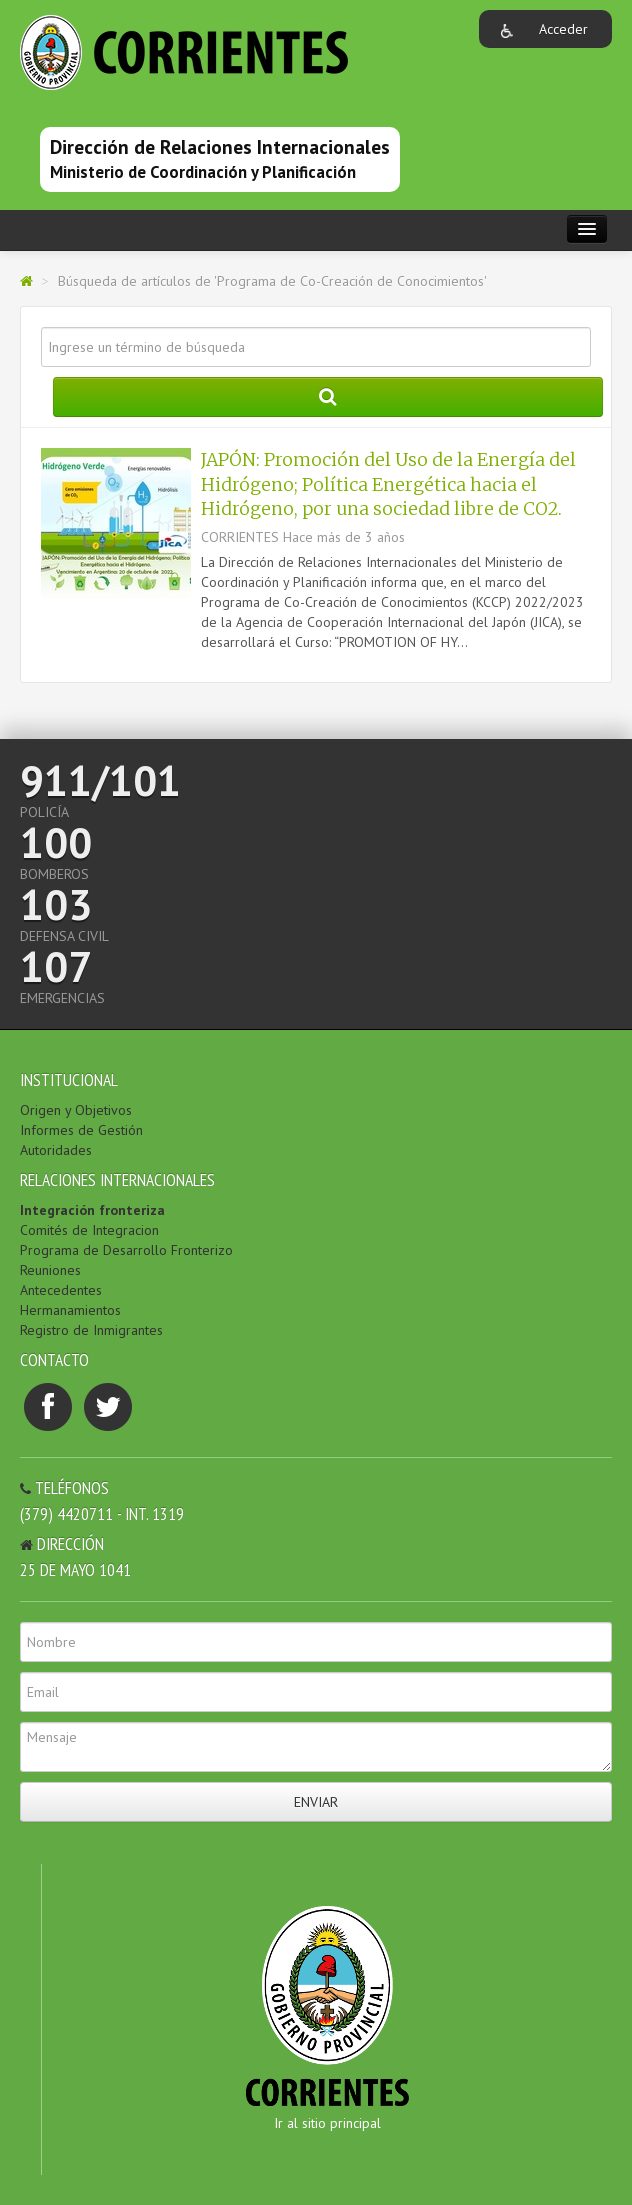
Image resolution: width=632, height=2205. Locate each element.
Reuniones (50, 1270)
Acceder (563, 29)
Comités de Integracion (89, 1230)
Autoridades (56, 1150)
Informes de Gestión (81, 1130)
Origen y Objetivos (76, 1110)
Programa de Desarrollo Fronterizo (126, 1250)
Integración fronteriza (92, 1210)
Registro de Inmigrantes (91, 1330)
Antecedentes (61, 1290)
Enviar (316, 1802)
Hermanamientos (70, 1310)
